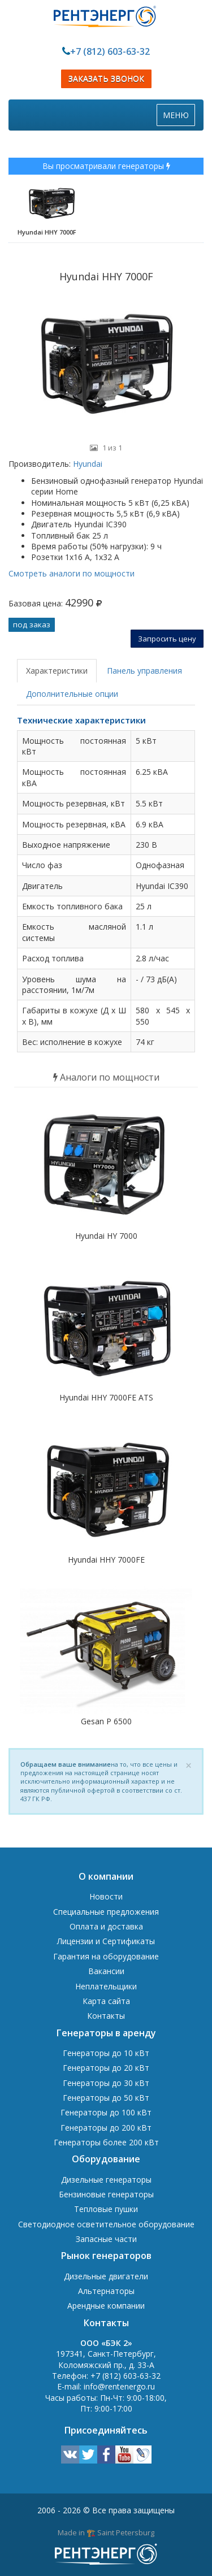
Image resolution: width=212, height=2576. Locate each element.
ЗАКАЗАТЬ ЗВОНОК (106, 78)
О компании (106, 1876)
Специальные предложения (106, 1911)
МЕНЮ (178, 117)
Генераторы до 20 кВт (106, 2067)
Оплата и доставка (106, 1926)
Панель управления (144, 670)
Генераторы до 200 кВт (106, 2127)
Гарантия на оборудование (106, 1956)
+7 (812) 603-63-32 (110, 51)
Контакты (106, 2015)
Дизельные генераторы (106, 2179)
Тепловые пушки (106, 2209)
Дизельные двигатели (106, 2276)
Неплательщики (106, 1986)
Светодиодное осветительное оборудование (106, 2224)
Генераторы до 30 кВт (106, 2083)
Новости (106, 1896)
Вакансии (106, 1971)
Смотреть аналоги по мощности (71, 573)
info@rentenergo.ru (119, 2386)
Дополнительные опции (72, 693)
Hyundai (86, 463)
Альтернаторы (106, 2291)
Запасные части (106, 2239)
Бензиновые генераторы (106, 2194)
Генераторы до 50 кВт (106, 2097)
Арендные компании (106, 2305)
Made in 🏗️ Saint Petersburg (106, 2532)
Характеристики (57, 670)
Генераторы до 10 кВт (106, 2053)
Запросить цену (167, 639)
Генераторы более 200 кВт (106, 2142)
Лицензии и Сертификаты (106, 1941)
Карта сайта (106, 2001)
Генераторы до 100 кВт (106, 2112)
